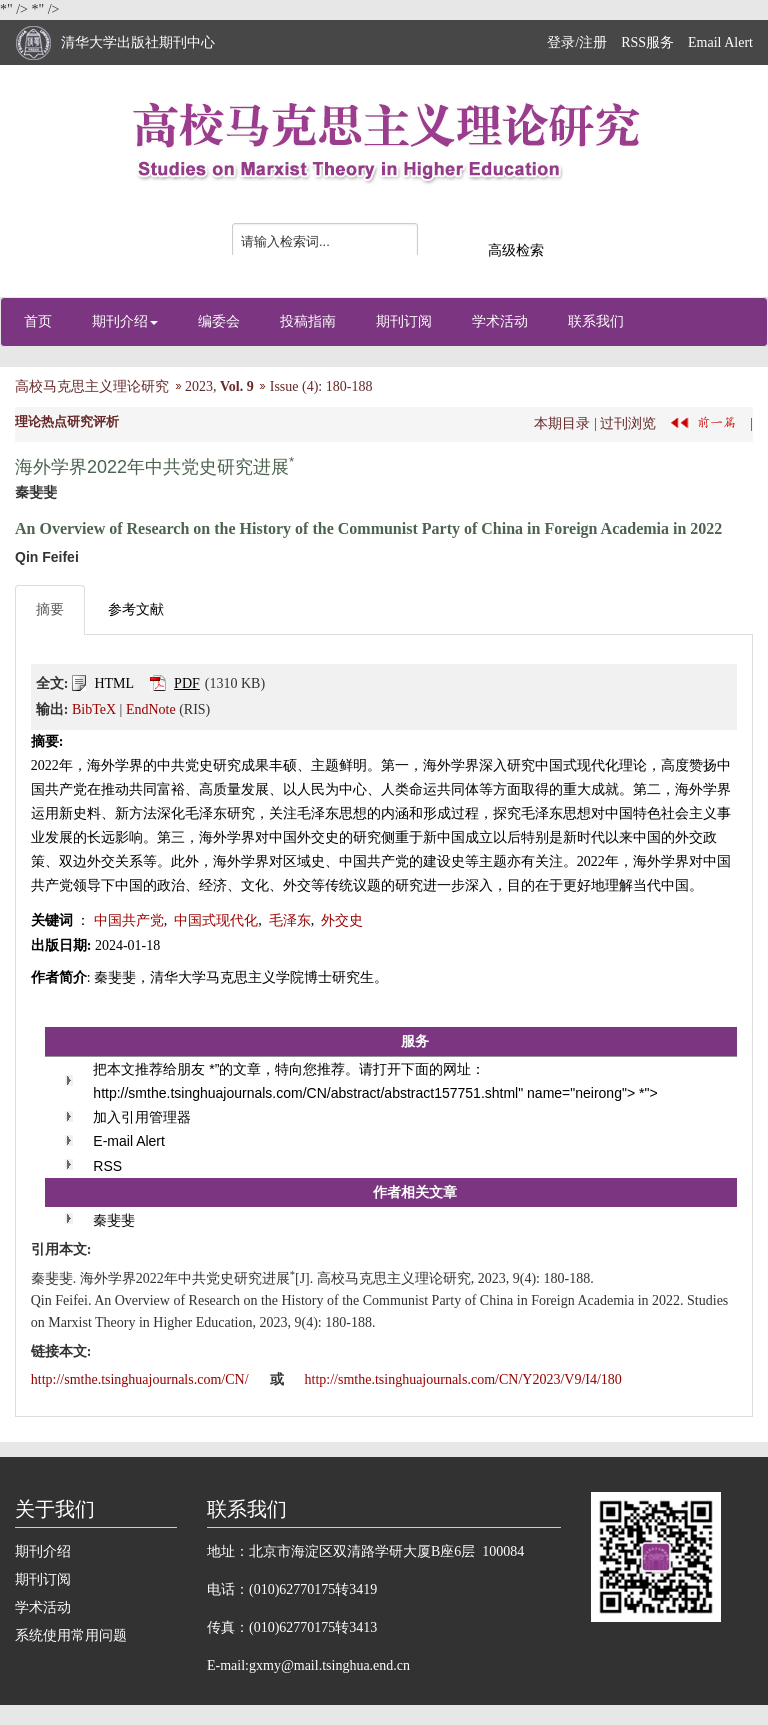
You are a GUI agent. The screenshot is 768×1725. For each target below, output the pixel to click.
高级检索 (516, 250)
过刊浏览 (628, 422)
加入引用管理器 (142, 1117)
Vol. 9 (237, 386)
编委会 (219, 321)
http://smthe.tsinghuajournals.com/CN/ (141, 1379)
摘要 (50, 609)
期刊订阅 (404, 321)
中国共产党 (129, 920)
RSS (107, 1166)
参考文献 (136, 609)
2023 (199, 386)
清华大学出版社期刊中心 (138, 42)
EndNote (151, 709)
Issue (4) (294, 386)
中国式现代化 (216, 920)
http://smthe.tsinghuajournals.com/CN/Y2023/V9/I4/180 (463, 1379)
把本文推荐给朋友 (149, 1069)
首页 (38, 321)
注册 (593, 42)
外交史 (342, 920)
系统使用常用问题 (71, 1635)
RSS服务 (647, 42)
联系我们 (596, 321)
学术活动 (500, 321)
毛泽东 (290, 920)
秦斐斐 (114, 1220)
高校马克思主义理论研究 (92, 386)
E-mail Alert (129, 1141)
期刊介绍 (125, 321)
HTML (114, 683)
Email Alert (720, 42)
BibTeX (94, 709)
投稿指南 (308, 321)
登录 (561, 42)
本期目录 (562, 422)
